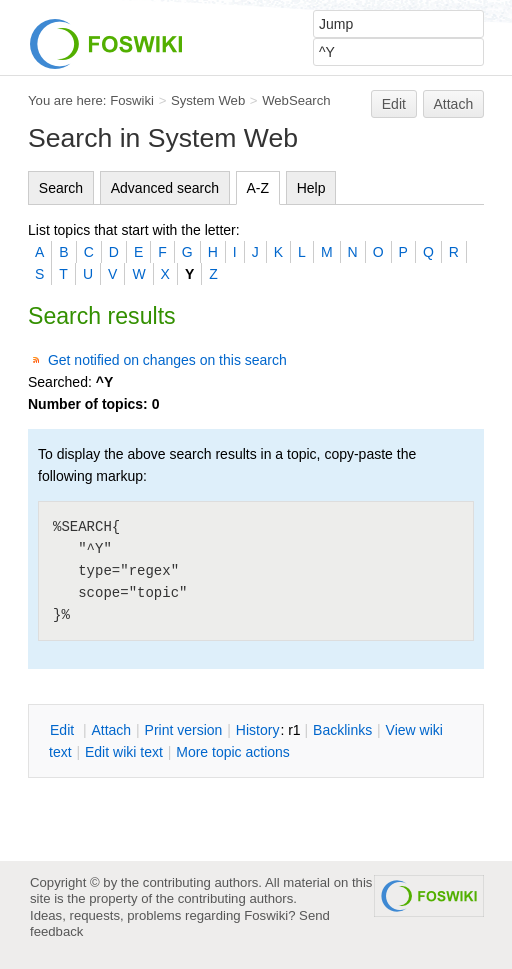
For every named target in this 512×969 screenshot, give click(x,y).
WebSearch (296, 100)
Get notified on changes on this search (167, 360)
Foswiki (132, 100)
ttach (111, 730)
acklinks (342, 730)
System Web (208, 100)
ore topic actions (233, 752)
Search (61, 188)
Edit (394, 104)
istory (258, 730)
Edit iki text (124, 752)
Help (311, 188)
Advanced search (165, 188)
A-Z (258, 188)
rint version (184, 730)
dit (64, 730)
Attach (454, 104)
